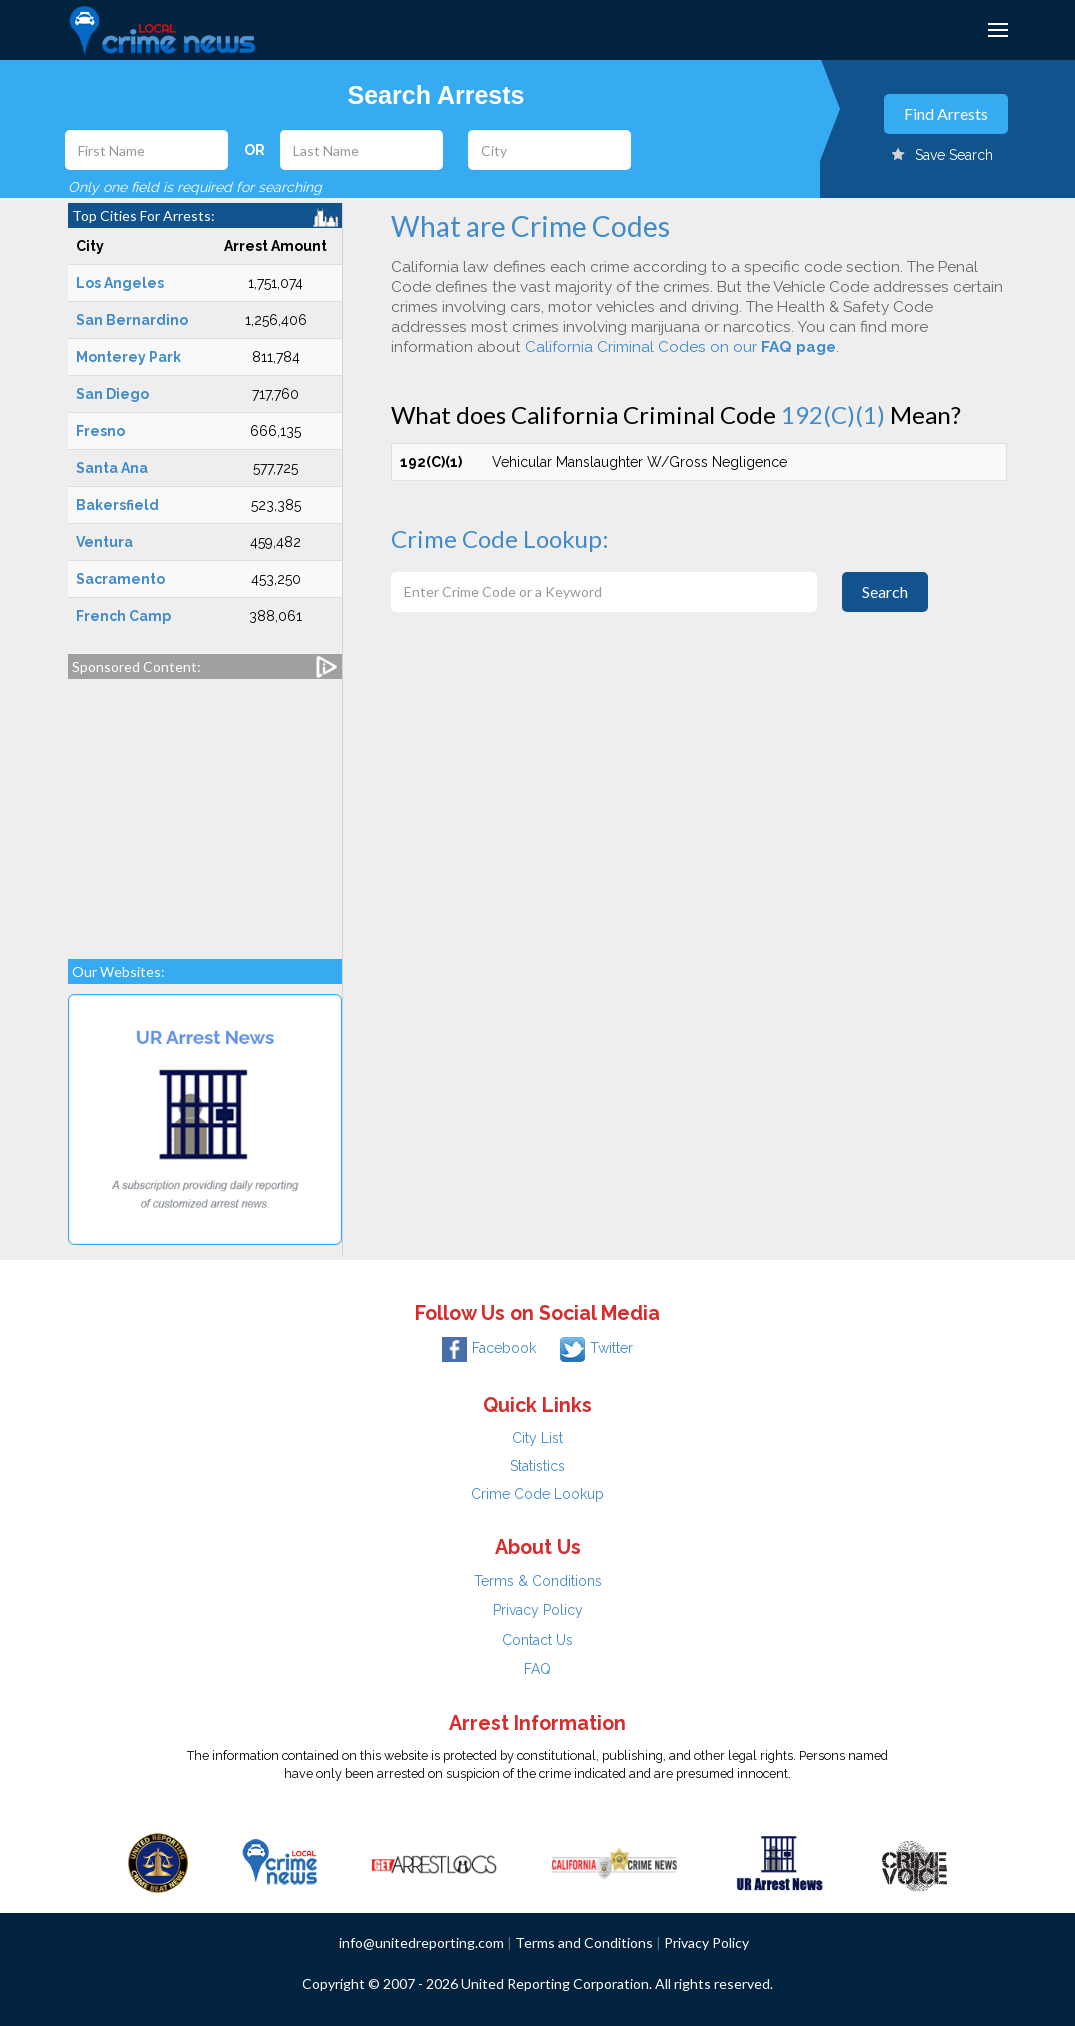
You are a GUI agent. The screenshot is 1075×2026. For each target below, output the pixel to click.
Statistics (537, 1466)
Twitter (596, 1348)
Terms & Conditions (538, 1581)
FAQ (537, 1669)
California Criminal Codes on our (680, 347)
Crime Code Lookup (537, 1494)
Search (885, 591)
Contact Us (537, 1640)
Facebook (489, 1348)
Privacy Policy (538, 1610)
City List (537, 1438)
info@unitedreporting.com (421, 1942)
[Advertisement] (205, 809)
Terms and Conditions (584, 1942)
